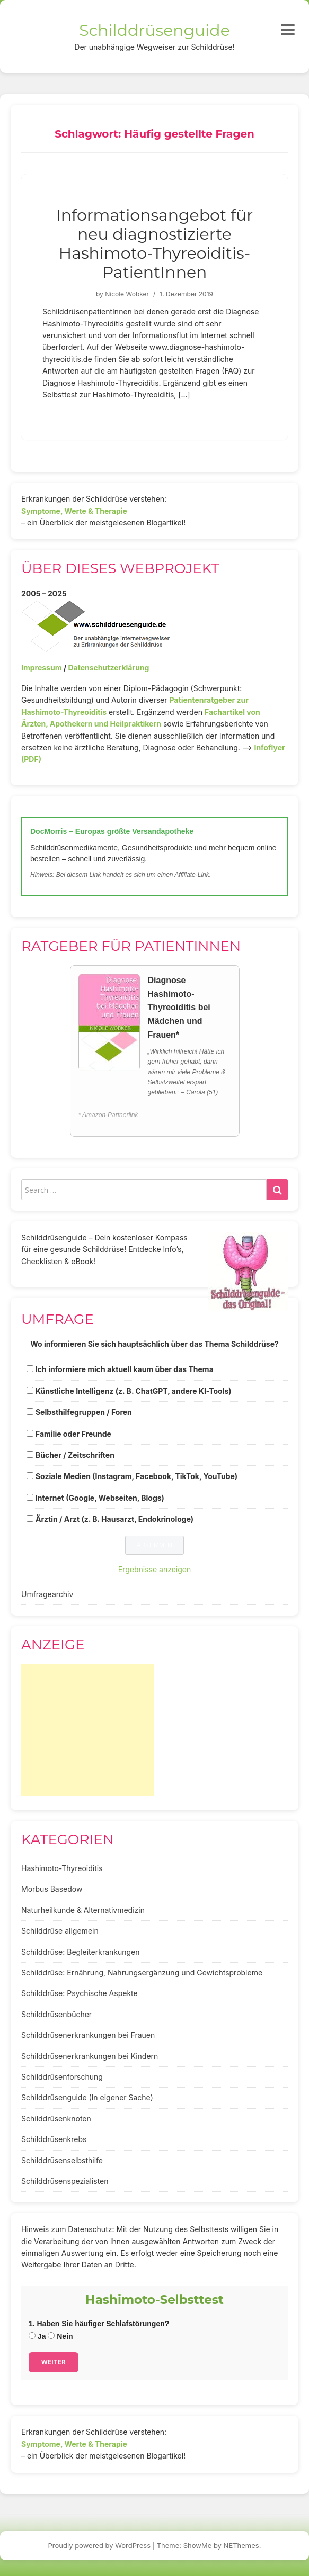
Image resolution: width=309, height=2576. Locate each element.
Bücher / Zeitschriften (75, 1454)
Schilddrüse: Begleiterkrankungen (80, 1951)
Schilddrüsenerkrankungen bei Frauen (88, 2034)
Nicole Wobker (127, 294)
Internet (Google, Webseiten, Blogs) (100, 1497)
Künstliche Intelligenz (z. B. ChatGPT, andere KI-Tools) (134, 1390)
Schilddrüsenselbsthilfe (62, 2160)
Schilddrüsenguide (154, 30)
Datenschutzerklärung (108, 667)
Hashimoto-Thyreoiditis (62, 1868)
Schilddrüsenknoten (56, 2118)
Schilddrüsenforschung (62, 2076)
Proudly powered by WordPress (99, 2545)
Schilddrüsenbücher (56, 2014)
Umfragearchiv (47, 1594)
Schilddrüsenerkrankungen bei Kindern (89, 2056)
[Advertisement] (87, 1730)
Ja (37, 2336)
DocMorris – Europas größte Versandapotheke (111, 831)
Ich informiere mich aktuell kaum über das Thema (125, 1369)
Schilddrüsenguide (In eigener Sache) (87, 2097)
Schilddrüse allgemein (60, 1930)
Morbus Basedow (51, 1888)
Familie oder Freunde (73, 1433)
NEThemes (241, 2545)
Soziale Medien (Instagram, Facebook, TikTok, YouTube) (136, 1476)
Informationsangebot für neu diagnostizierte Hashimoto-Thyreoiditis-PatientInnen (154, 243)
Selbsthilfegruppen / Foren (84, 1412)
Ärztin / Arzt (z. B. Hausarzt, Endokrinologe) (114, 1518)
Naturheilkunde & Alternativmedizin (83, 1910)
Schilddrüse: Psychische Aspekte (79, 1993)
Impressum (41, 667)
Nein (60, 2336)
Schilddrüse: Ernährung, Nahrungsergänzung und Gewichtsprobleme (141, 1972)
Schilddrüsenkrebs (53, 2139)
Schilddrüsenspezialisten (65, 2180)
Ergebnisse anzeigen (154, 1569)
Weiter (53, 2361)
